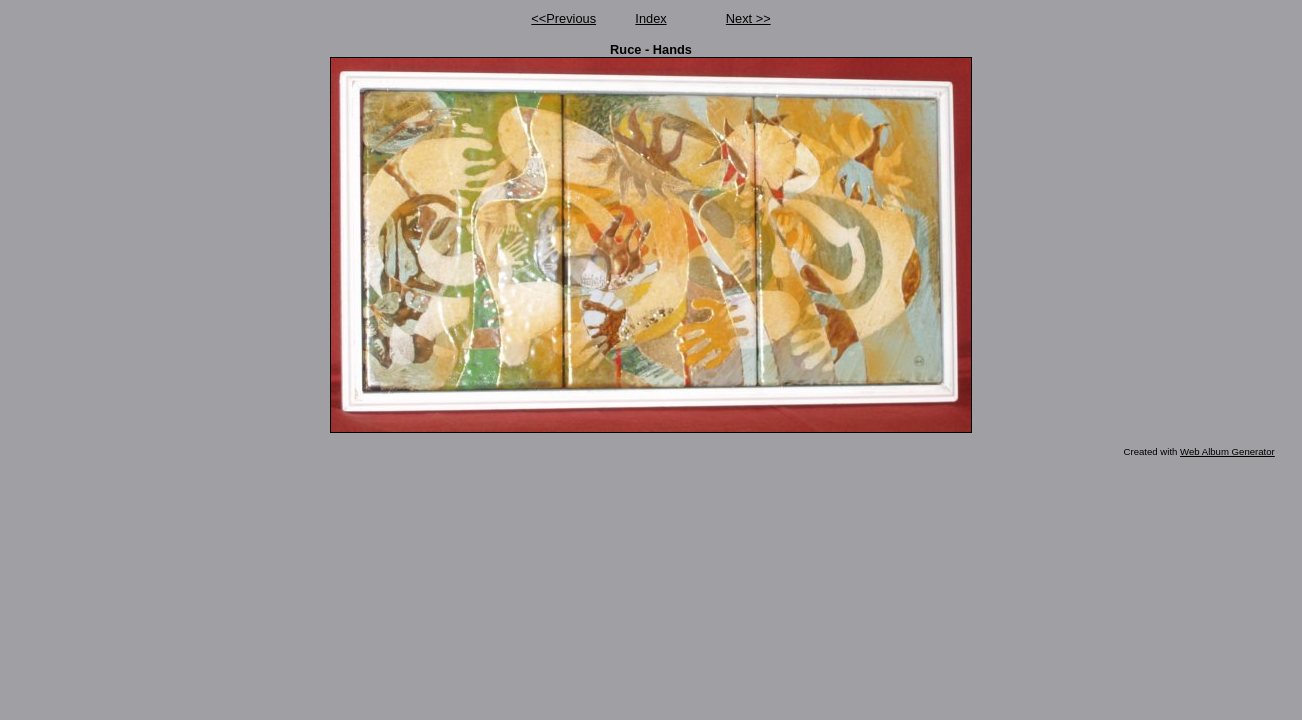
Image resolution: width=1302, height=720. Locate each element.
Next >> (748, 18)
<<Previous (563, 18)
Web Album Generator (1227, 451)
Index (650, 18)
